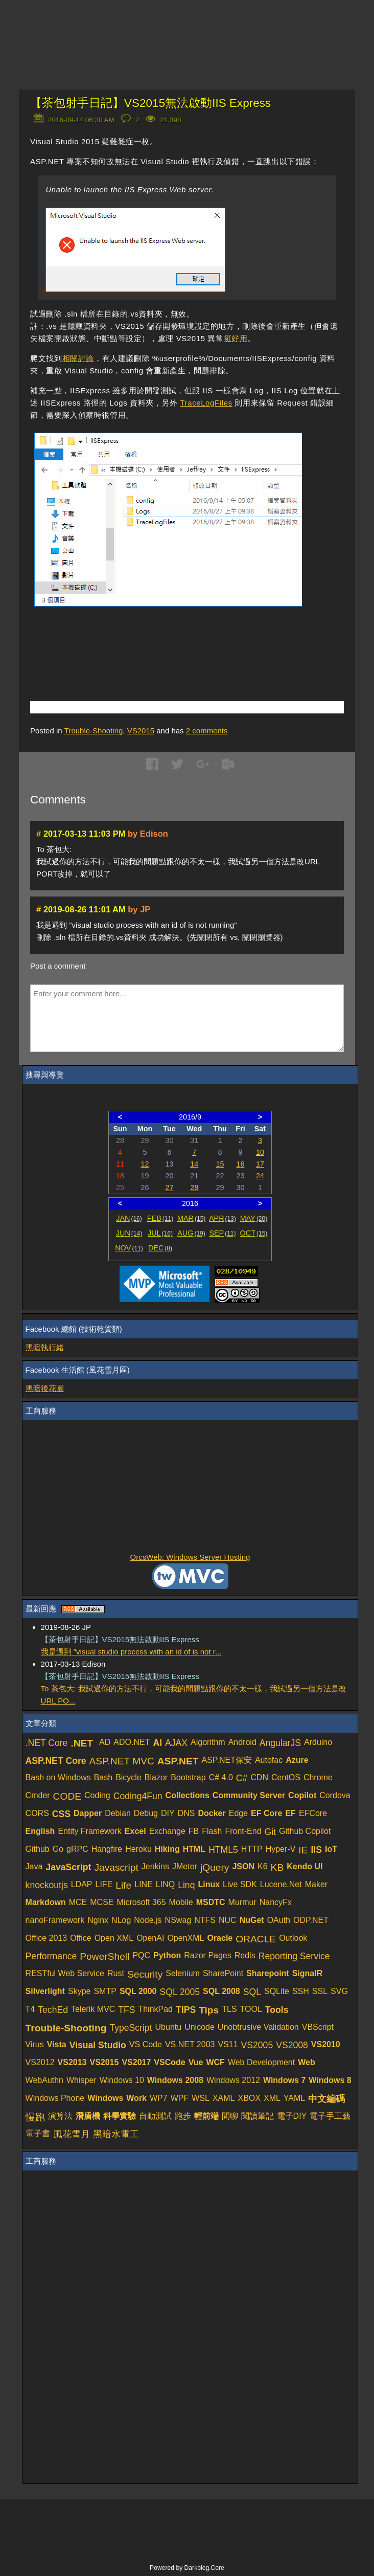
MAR (191, 1218)
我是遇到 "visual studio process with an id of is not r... (131, 1651)
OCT (254, 1233)
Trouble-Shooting (93, 730)
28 (194, 1187)
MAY (253, 1218)
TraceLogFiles (206, 402)
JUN (129, 1233)
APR (222, 1218)
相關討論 (78, 358)
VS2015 (140, 730)
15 (220, 1164)
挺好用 (236, 338)
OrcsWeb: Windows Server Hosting (190, 1557)
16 (240, 1164)
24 (260, 1176)
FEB (160, 1218)
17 (260, 1164)
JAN (129, 1218)
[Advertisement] (149, 641)
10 (260, 1152)
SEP (222, 1233)
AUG (191, 1233)
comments (207, 730)
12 (145, 1164)
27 (170, 1187)
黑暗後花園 (45, 1388)
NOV (129, 1248)
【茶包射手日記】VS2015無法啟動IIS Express (150, 103)
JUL (160, 1233)
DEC (160, 1248)
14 (194, 1164)
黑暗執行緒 (45, 1347)
